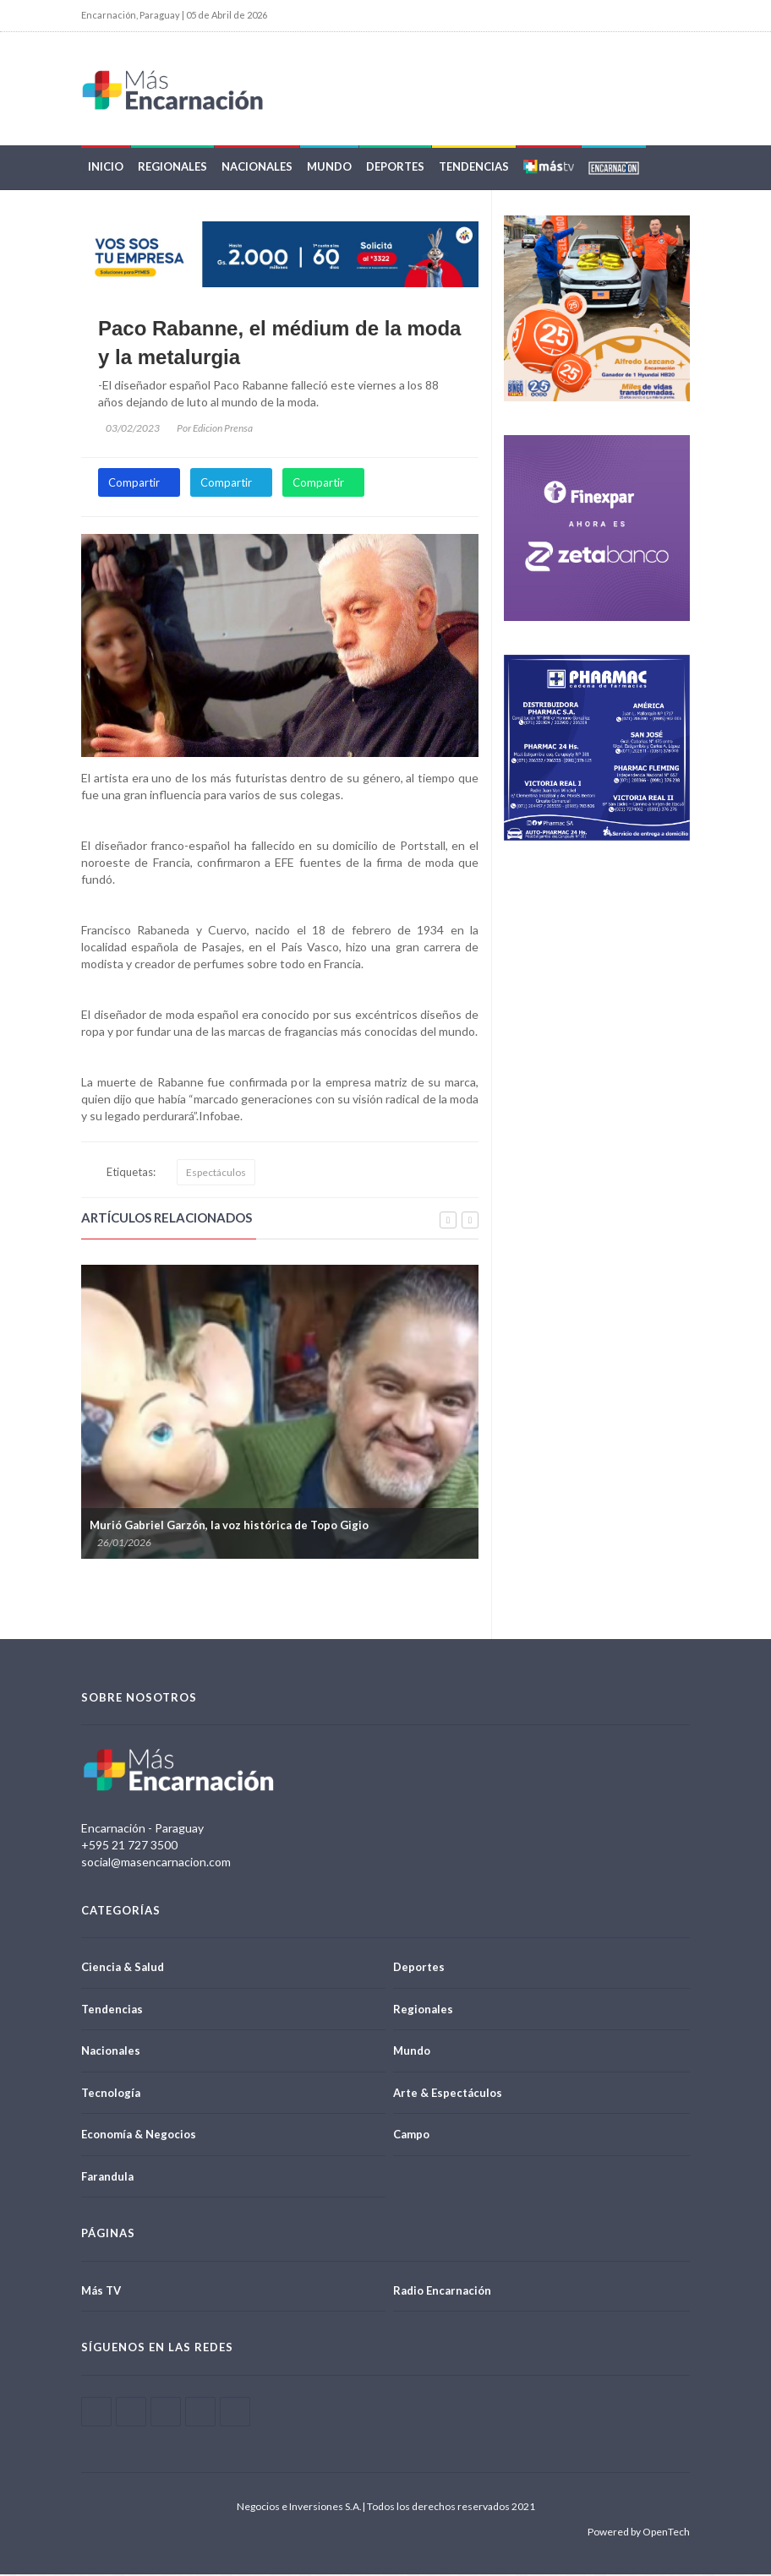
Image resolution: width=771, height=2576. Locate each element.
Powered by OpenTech (639, 2533)
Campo (411, 2136)
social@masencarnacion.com (156, 1863)
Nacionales (257, 169)
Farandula (107, 2178)
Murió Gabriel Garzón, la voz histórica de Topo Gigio (229, 1526)
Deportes (395, 169)
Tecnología (110, 2094)
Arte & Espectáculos (447, 2094)
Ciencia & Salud (122, 1969)
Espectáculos (216, 1174)
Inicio (105, 169)
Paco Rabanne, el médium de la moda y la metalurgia (279, 345)
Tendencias (474, 169)
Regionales (172, 169)
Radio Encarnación (442, 2292)
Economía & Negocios (138, 2136)
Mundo (329, 169)
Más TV (101, 2292)
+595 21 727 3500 (129, 1846)
